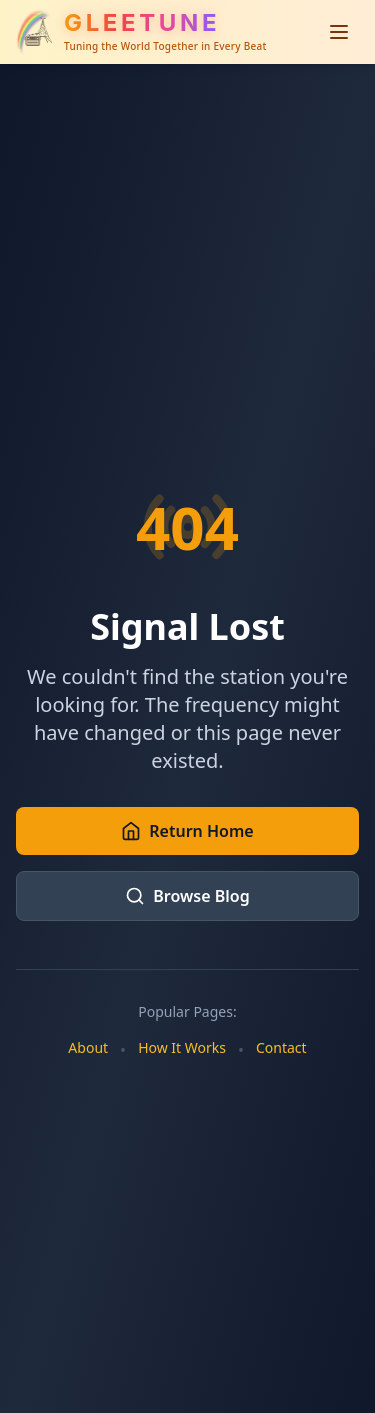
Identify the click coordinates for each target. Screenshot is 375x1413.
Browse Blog (187, 896)
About (88, 1047)
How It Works (182, 1047)
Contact (281, 1047)
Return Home (187, 831)
